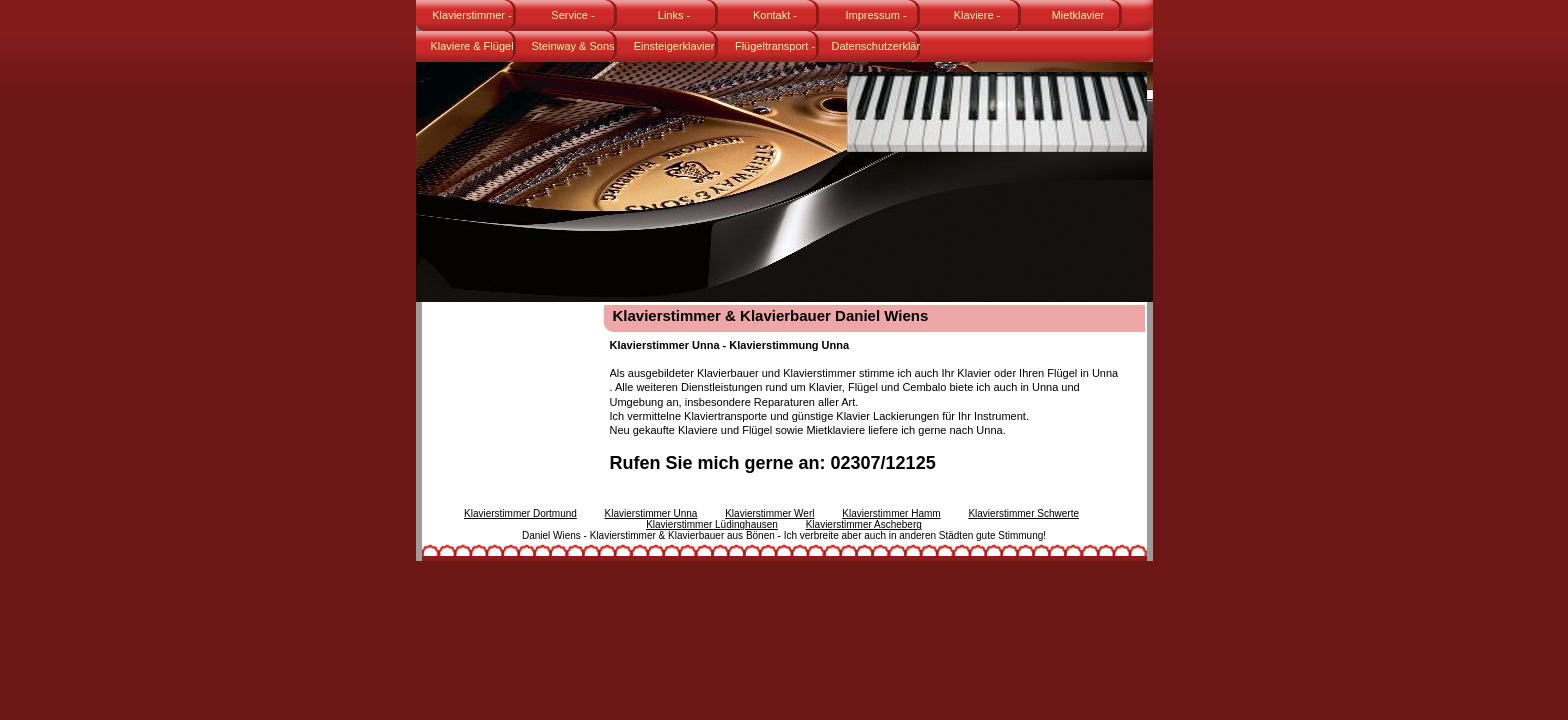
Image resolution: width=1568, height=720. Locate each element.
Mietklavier (1078, 15)
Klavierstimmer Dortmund (520, 513)
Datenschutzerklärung (876, 46)
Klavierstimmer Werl (769, 513)
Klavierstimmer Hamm (891, 513)
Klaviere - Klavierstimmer (971, 20)
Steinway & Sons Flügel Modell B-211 (567, 51)
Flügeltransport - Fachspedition (775, 51)
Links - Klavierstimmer (668, 20)
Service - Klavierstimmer (567, 20)
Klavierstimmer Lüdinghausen (712, 524)
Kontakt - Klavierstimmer (769, 20)
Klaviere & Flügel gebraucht (471, 51)
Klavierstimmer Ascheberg (864, 524)
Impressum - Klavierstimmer (870, 20)
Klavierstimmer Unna (651, 513)
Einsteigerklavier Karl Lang (674, 51)
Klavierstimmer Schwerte (1023, 513)
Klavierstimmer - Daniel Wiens (471, 20)
